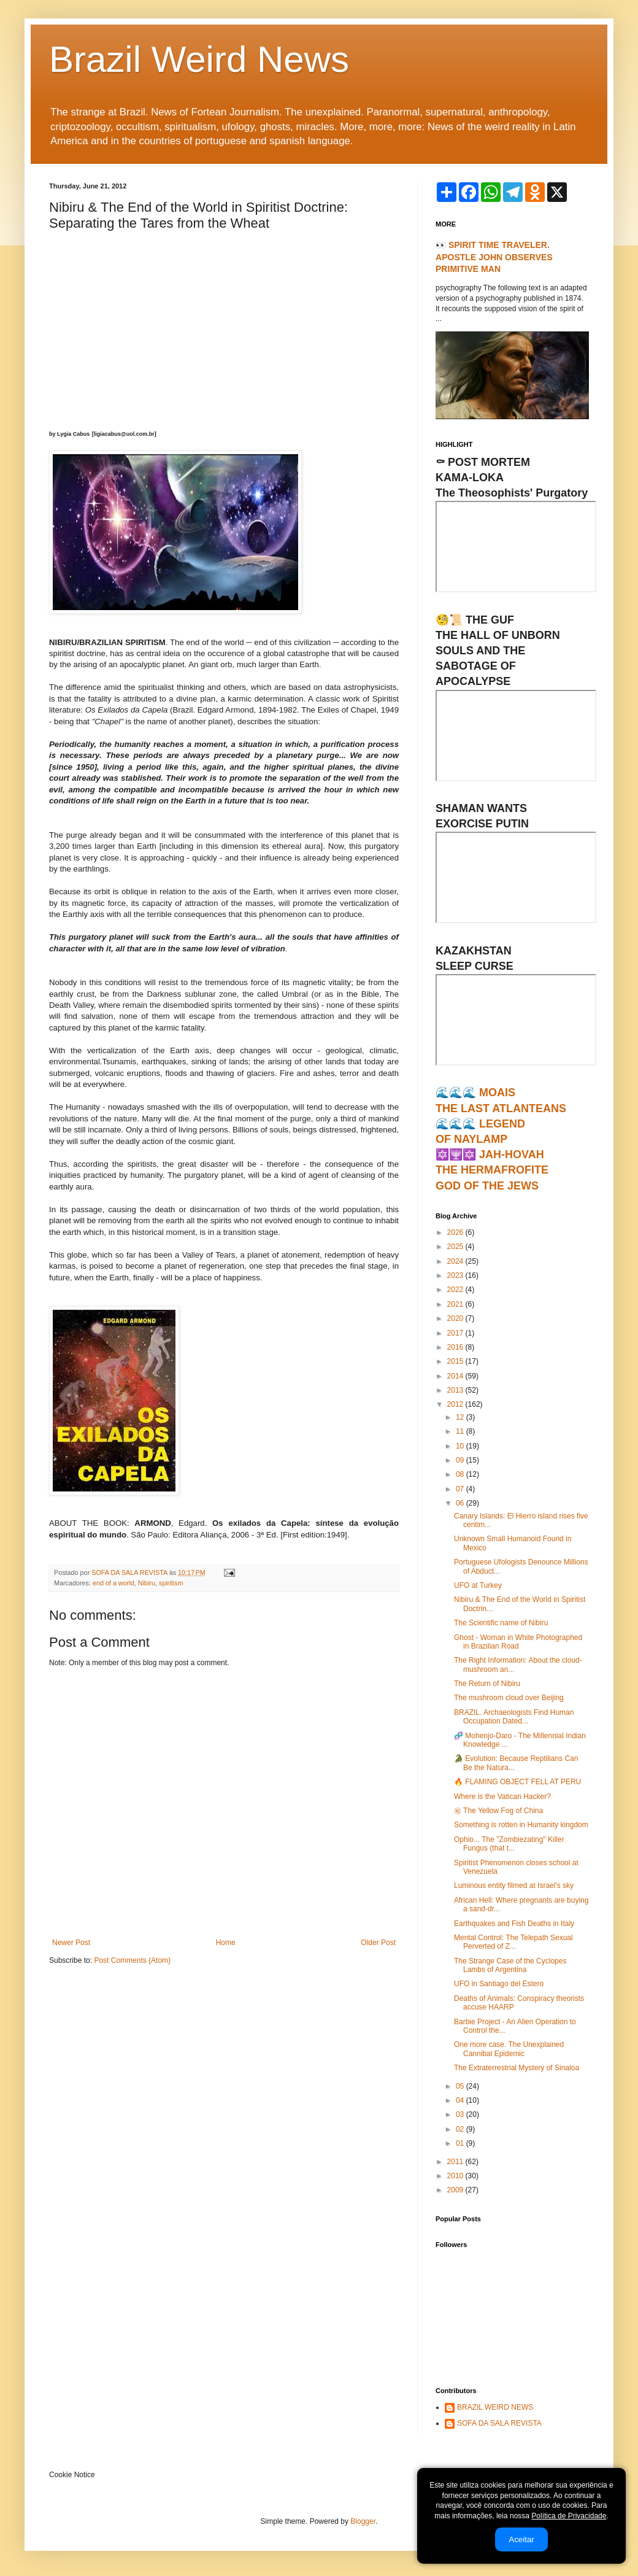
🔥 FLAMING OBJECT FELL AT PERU (517, 1781)
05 (461, 2086)
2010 (456, 2176)
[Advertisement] (224, 328)
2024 (456, 1261)
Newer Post (71, 1942)
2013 (456, 1390)
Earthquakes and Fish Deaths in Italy (514, 1923)
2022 (456, 1289)
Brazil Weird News (199, 59)
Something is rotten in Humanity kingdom (521, 1824)
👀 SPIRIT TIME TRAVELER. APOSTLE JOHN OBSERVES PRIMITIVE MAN (494, 257)
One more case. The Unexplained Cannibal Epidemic (509, 2048)
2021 (456, 1304)
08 (461, 1474)
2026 (456, 1232)
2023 (456, 1275)
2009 (456, 2190)
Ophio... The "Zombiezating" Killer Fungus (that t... (509, 1843)
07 (461, 1489)
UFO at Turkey (478, 1585)
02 (461, 2129)
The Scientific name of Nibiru (501, 1623)
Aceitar (521, 2539)
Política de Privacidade (568, 2516)
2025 (456, 1246)
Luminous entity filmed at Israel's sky (514, 1885)
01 (461, 2143)
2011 (456, 2161)
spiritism (171, 1583)
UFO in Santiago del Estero (499, 1983)
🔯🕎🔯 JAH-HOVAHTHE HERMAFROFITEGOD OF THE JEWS (492, 1169)
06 (461, 1503)
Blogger (362, 2521)
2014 (456, 1376)
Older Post (378, 1942)
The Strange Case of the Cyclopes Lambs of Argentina (510, 1965)
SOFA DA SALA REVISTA (499, 2423)
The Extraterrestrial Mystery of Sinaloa (516, 2068)
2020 (456, 1318)
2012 (456, 1404)
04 (461, 2100)
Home (226, 1942)
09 (461, 1460)
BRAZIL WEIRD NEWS (495, 2407)
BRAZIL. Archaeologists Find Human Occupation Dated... (514, 1716)
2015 (456, 1361)
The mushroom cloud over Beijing (509, 1697)
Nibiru (146, 1583)
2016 (456, 1347)
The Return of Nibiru (487, 1683)
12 (461, 1417)
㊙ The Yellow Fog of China (498, 1810)
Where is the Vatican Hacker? (502, 1796)
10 (461, 1446)
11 (461, 1431)
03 (461, 2114)
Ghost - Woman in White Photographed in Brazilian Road (518, 1641)
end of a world (113, 1583)
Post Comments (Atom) (132, 1960)
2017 (456, 1333)
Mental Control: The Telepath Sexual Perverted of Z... (513, 1942)
